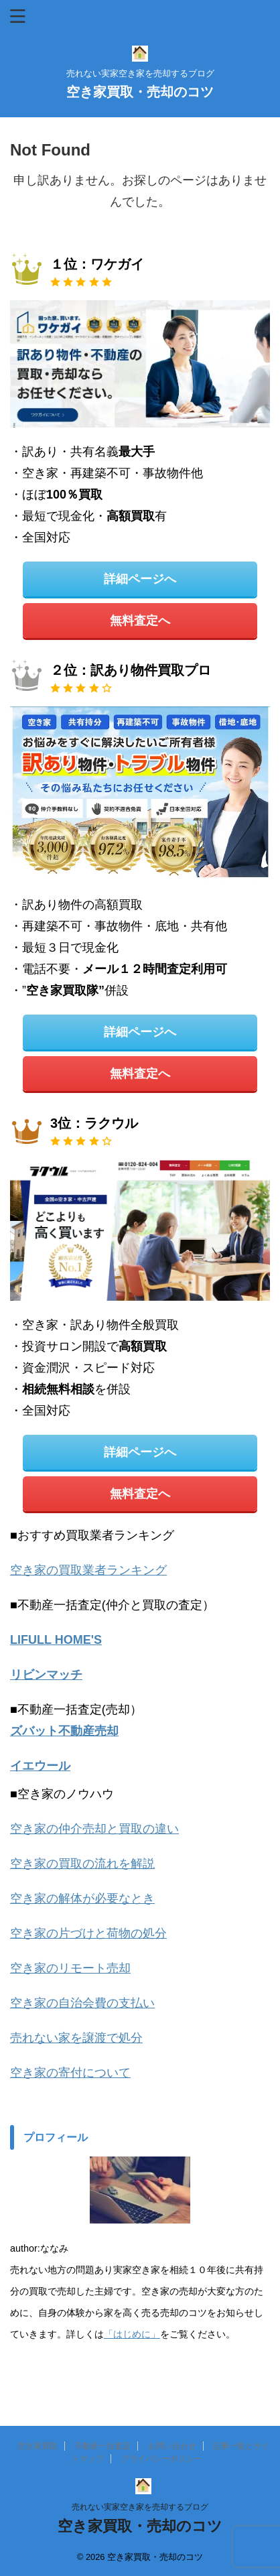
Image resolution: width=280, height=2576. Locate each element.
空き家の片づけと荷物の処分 (88, 1933)
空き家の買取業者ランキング (88, 1570)
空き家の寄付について (70, 2072)
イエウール (40, 1766)
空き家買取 (37, 2446)
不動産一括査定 (102, 2446)
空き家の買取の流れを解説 (82, 1863)
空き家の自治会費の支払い (82, 2003)
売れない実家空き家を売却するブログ (140, 2507)
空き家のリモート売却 (70, 1968)
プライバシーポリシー (161, 2458)
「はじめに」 (132, 2334)
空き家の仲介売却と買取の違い (94, 1829)
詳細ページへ (140, 579)
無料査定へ (140, 620)
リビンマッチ (46, 1674)
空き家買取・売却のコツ (140, 91)
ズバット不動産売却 (64, 1731)
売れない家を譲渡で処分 (76, 2038)
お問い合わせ (172, 2446)
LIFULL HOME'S (56, 1640)
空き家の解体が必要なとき (82, 1898)
